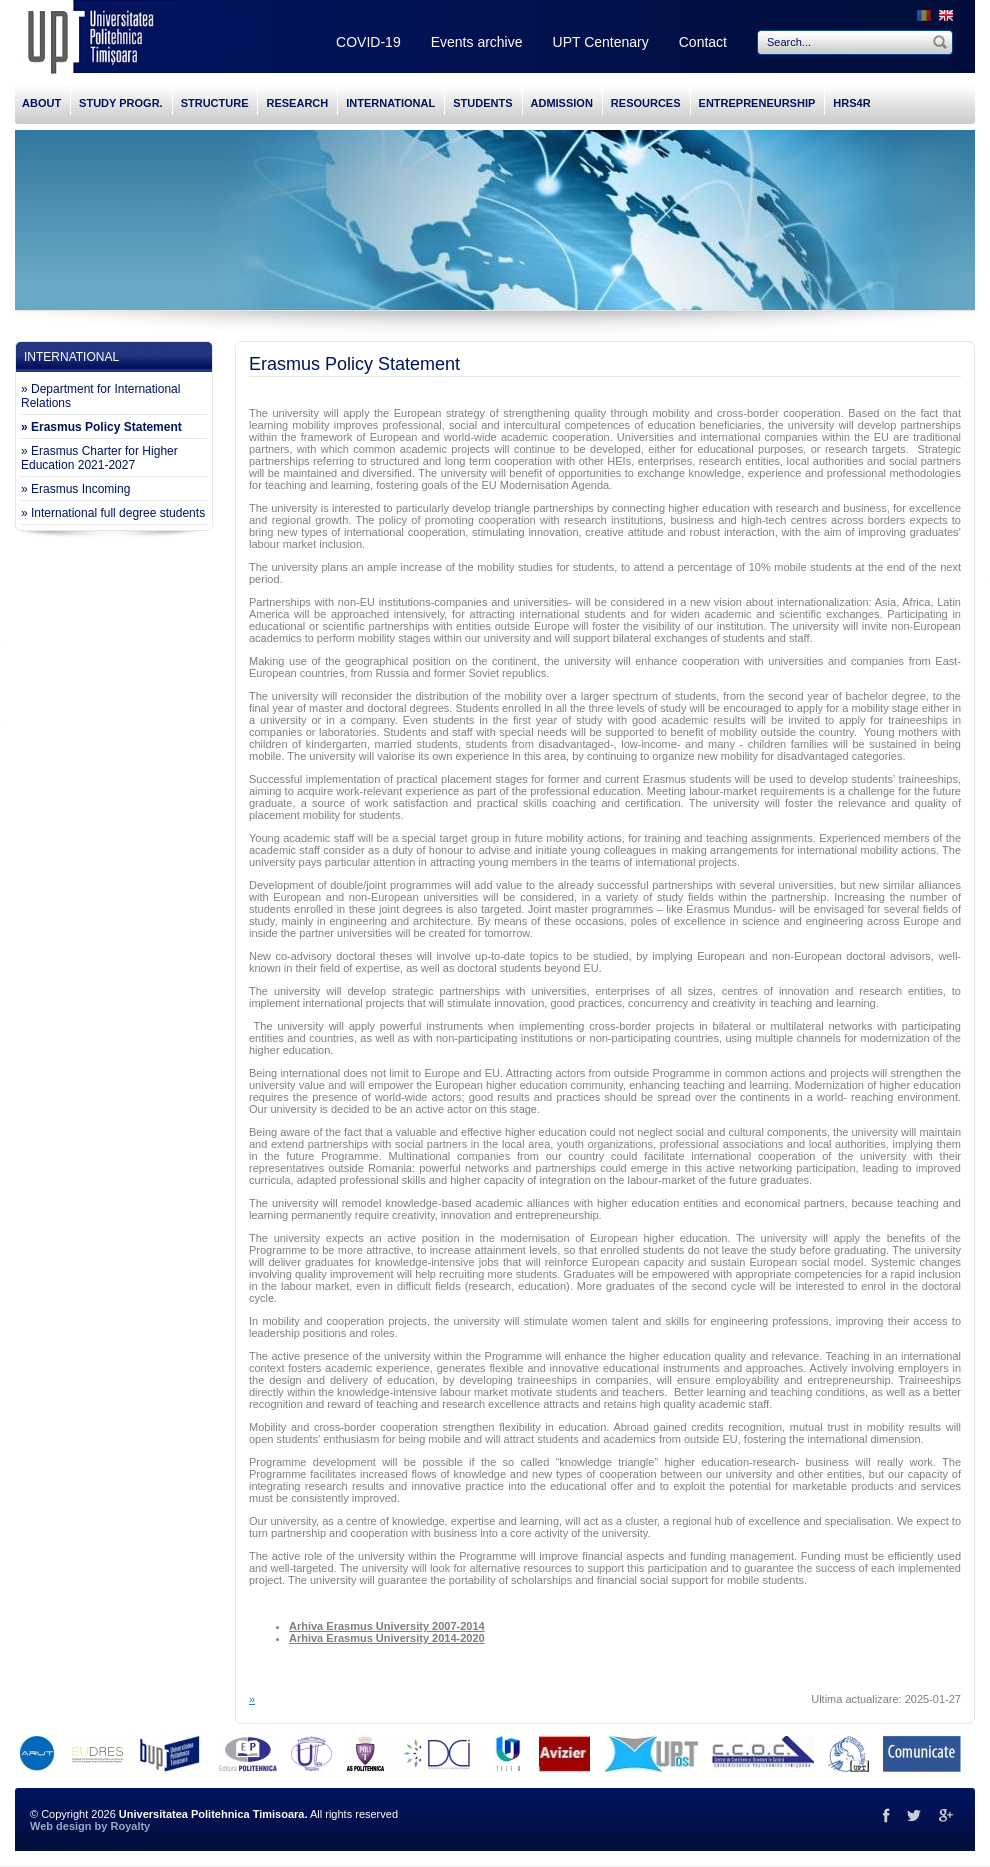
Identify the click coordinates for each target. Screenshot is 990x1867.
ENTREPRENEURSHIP (757, 103)
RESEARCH (297, 103)
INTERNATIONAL (390, 103)
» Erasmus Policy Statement (101, 427)
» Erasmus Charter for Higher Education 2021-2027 (99, 458)
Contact (703, 42)
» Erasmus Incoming (75, 489)
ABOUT (41, 103)
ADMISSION (562, 103)
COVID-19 (368, 42)
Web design (61, 1826)
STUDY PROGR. (121, 103)
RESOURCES (646, 103)
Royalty (130, 1826)
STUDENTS (482, 103)
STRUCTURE (215, 103)
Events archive (477, 42)
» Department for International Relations (100, 396)
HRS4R (851, 103)
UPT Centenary (601, 42)
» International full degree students (113, 513)
